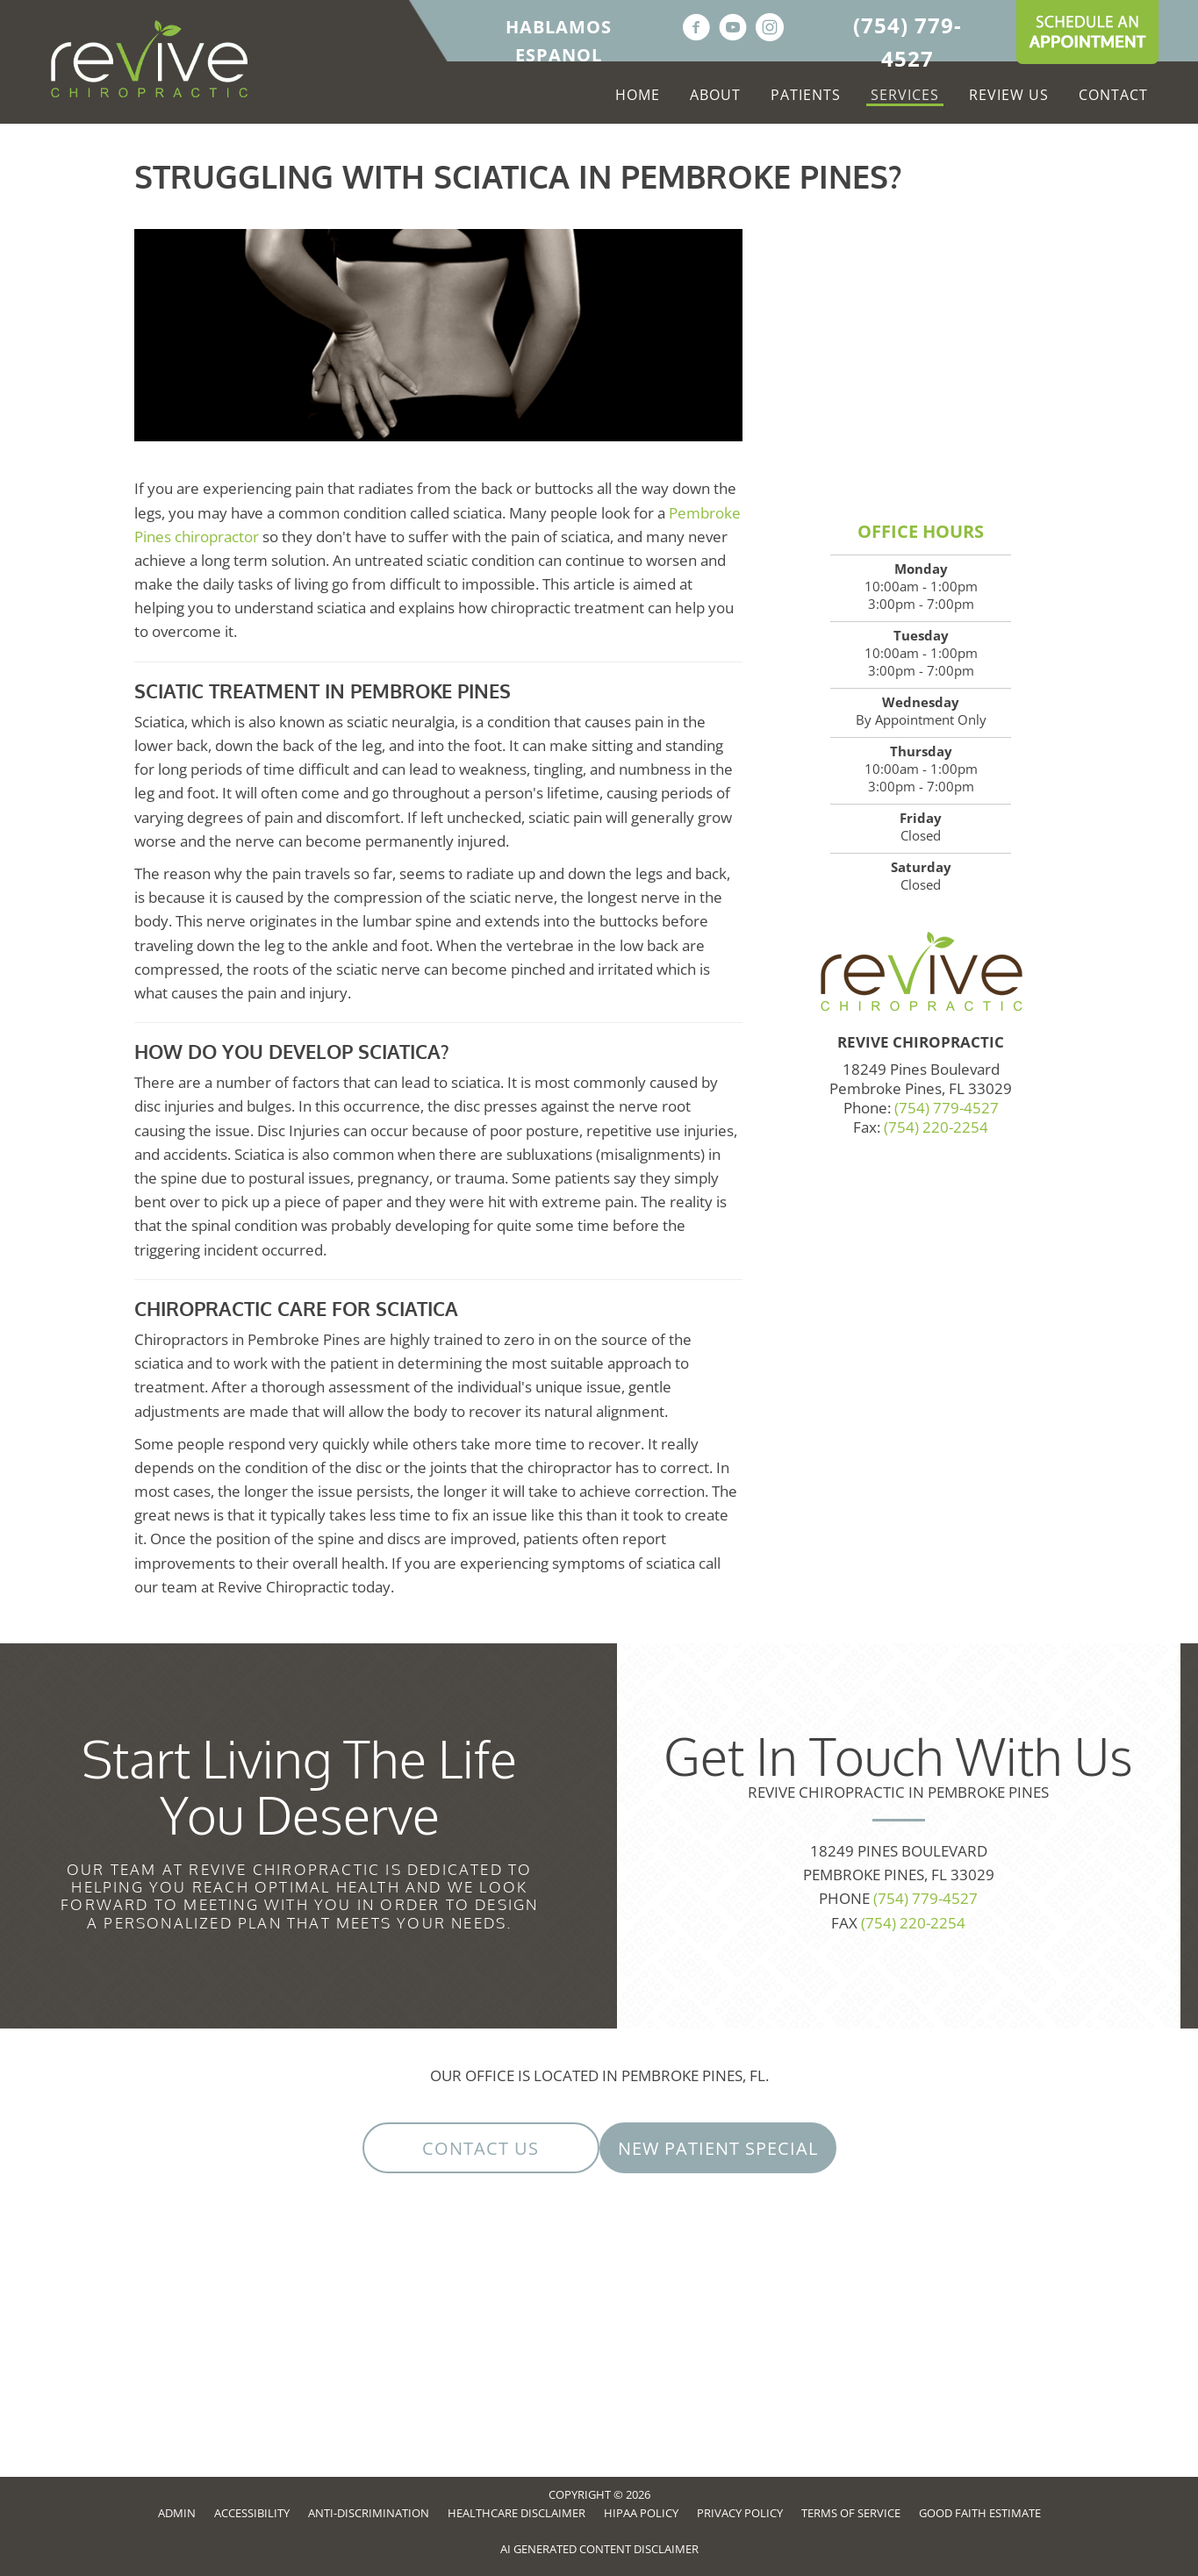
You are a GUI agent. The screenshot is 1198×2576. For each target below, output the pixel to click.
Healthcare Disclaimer (516, 2513)
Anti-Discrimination (368, 2513)
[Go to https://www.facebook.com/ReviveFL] (696, 29)
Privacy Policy (740, 2513)
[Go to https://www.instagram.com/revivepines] (770, 29)
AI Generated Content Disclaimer (599, 2549)
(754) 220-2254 (936, 1127)
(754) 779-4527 (946, 1108)
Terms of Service (850, 2513)
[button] (480, 2147)
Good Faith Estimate (980, 2513)
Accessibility (252, 2513)
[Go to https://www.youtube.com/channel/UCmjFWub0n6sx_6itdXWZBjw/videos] (733, 29)
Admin (177, 2513)
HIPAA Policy (641, 2513)
